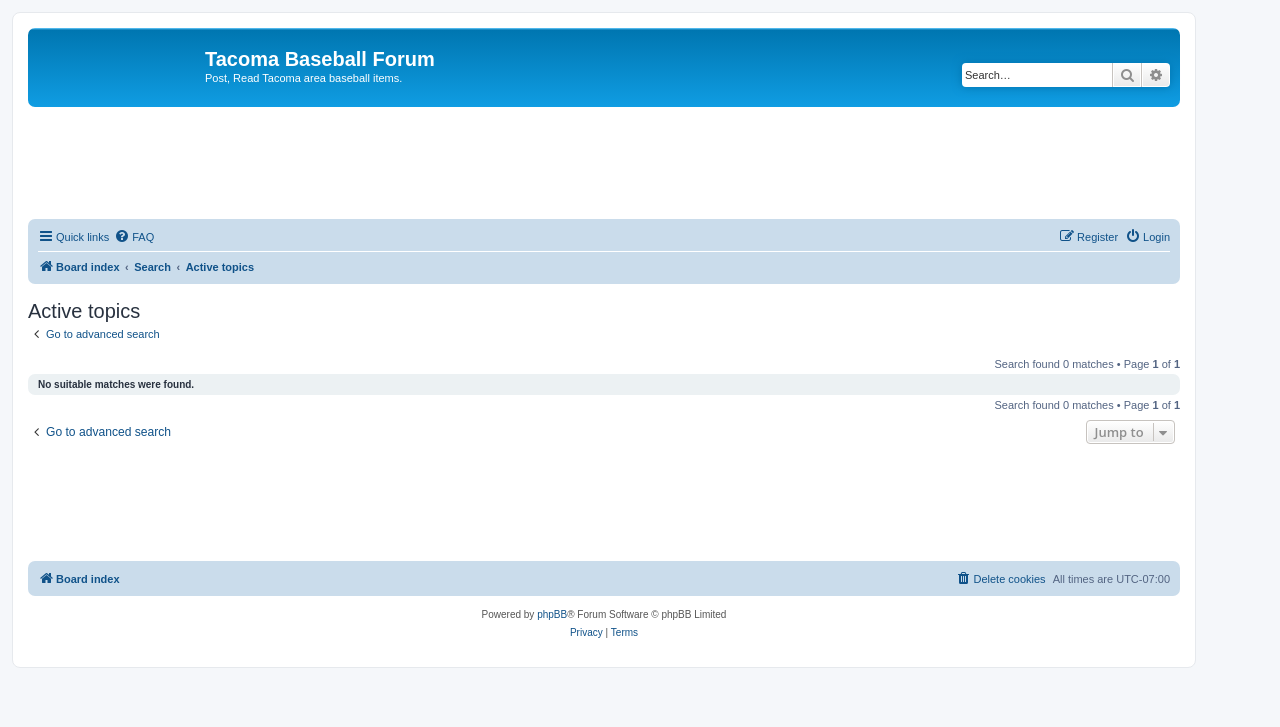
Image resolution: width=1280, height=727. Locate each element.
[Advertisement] (604, 162)
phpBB (552, 614)
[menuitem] (134, 237)
